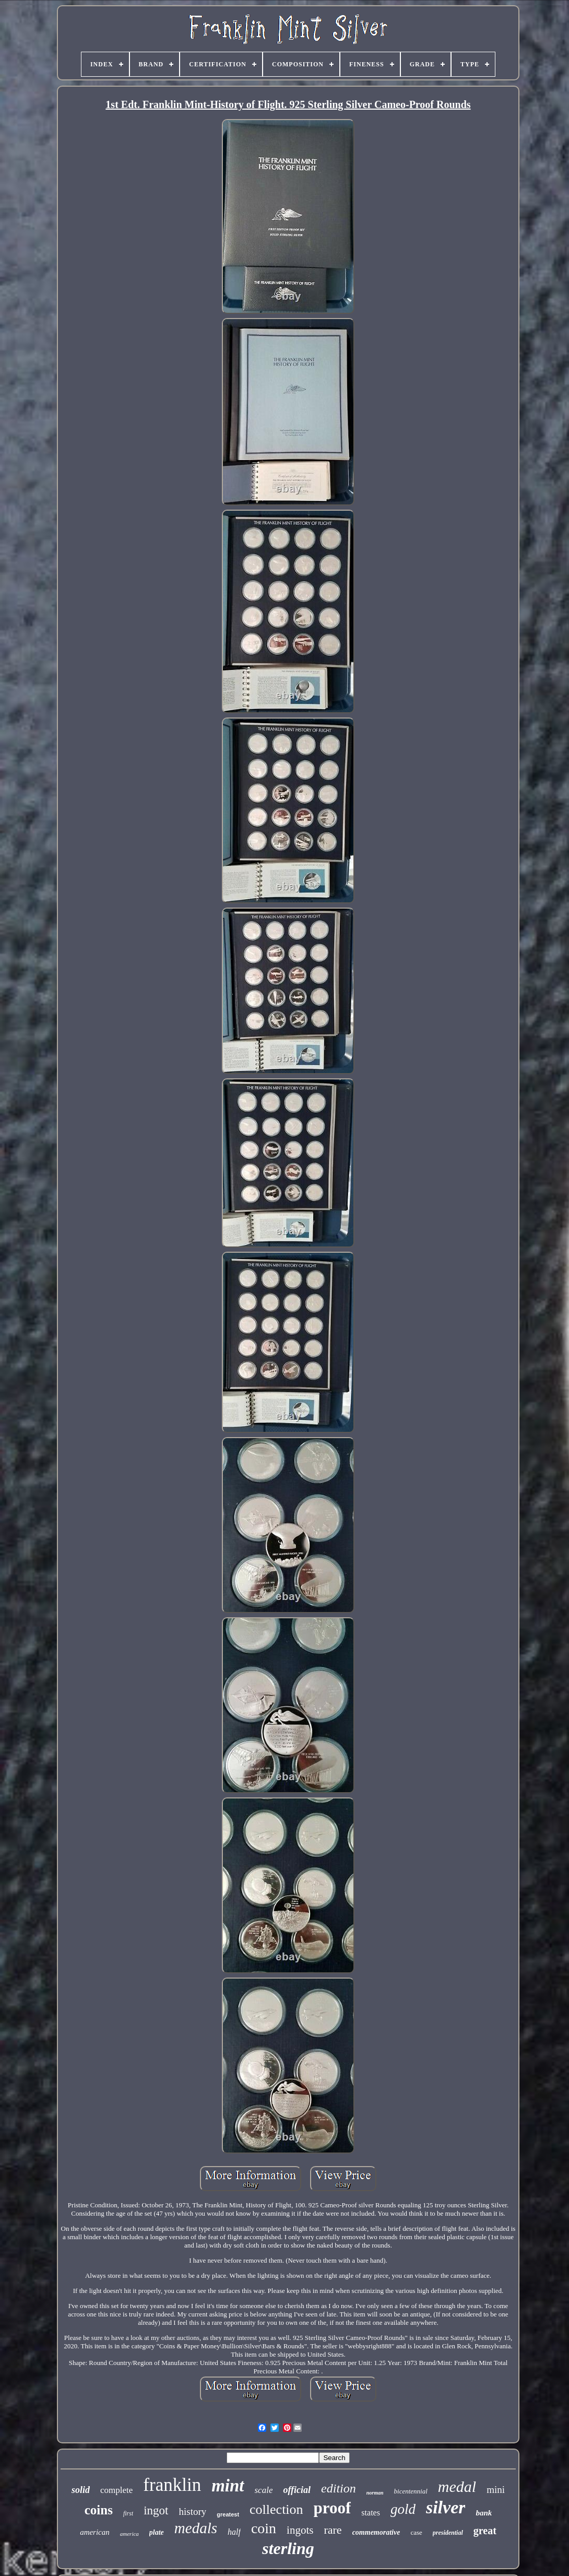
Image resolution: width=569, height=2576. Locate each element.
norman (375, 2493)
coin (263, 2528)
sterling (288, 2548)
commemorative (376, 2532)
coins (99, 2510)
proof (332, 2508)
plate (156, 2532)
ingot (156, 2510)
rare (332, 2529)
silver (446, 2507)
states (370, 2512)
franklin (172, 2485)
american (95, 2532)
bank (484, 2513)
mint (227, 2485)
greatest (228, 2514)
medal (457, 2486)
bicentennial (411, 2491)
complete (116, 2490)
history (193, 2511)
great (484, 2530)
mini (496, 2489)
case (416, 2532)
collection (276, 2509)
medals (195, 2528)
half (234, 2531)
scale (264, 2490)
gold (403, 2509)
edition (338, 2488)
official (297, 2490)
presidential (448, 2532)
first (128, 2513)
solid (81, 2490)
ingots (300, 2530)
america (129, 2534)
